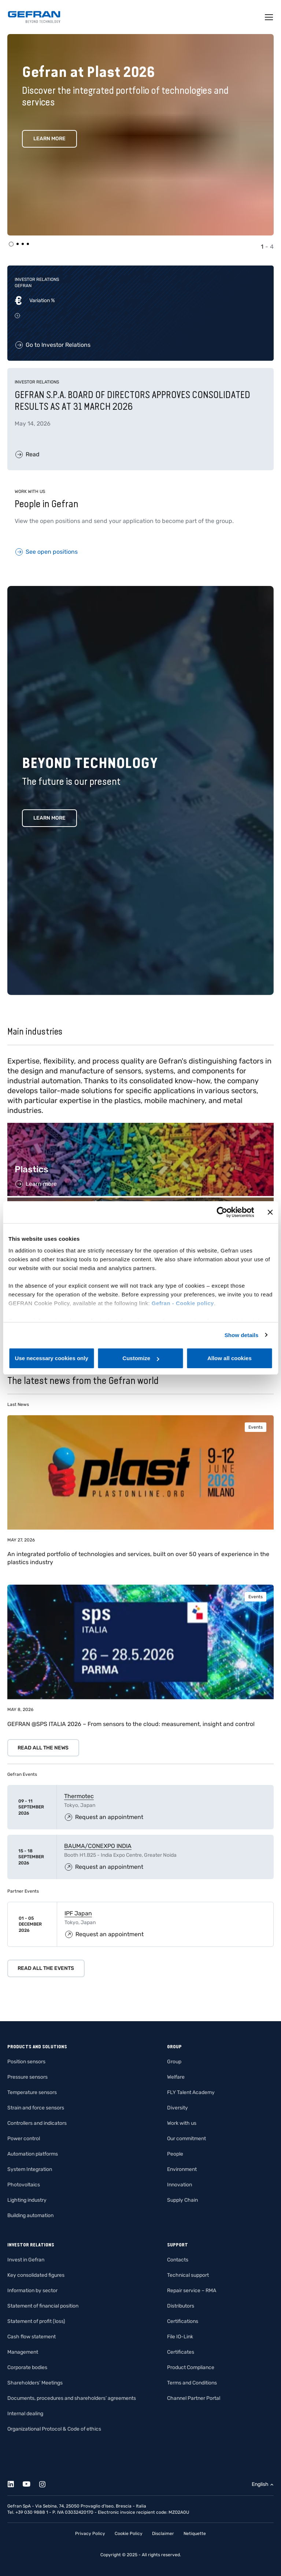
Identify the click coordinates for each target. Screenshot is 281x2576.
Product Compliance (190, 2367)
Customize (140, 1358)
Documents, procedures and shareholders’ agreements (71, 2398)
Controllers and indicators (37, 2123)
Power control (23, 2138)
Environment (182, 2169)
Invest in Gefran (25, 2260)
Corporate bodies (27, 2367)
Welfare (176, 2077)
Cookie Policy (129, 2533)
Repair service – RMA (191, 2290)
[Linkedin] (14, 2482)
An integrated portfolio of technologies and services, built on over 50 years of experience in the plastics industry (138, 1558)
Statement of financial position (42, 2306)
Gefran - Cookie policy (183, 1303)
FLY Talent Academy (191, 2092)
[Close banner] (270, 1212)
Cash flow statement (31, 2337)
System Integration (29, 2169)
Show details (242, 1335)
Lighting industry (27, 2200)
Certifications (182, 2321)
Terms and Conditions (192, 2383)
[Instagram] (46, 2482)
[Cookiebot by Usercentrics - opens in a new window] (222, 1212)
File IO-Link (180, 2337)
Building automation (30, 2215)
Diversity (177, 2108)
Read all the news (43, 1748)
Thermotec (79, 1796)
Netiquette (195, 2533)
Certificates (180, 2352)
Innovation (179, 2185)
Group (174, 2062)
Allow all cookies (229, 1358)
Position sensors (26, 2062)
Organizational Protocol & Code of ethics (54, 2429)
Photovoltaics (23, 2185)
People (175, 2154)
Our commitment (186, 2138)
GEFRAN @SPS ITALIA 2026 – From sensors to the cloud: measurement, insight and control (131, 1724)
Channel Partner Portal (193, 2398)
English (260, 2484)
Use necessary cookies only (51, 1358)
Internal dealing (25, 2413)
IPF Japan (78, 1913)
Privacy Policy (90, 2533)
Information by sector (32, 2290)
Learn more (49, 818)
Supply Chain (182, 2200)
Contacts (177, 2260)
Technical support (188, 2275)
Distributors (180, 2306)
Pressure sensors (27, 2077)
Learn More (49, 139)
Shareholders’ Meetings (35, 2383)
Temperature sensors (32, 2092)
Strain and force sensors (35, 2108)
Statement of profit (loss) (36, 2321)
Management (22, 2352)
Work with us (181, 2123)
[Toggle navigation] (269, 17)
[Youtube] (30, 2482)
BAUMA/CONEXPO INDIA (98, 1845)
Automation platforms (32, 2154)
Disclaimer (163, 2533)
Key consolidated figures (35, 2275)
